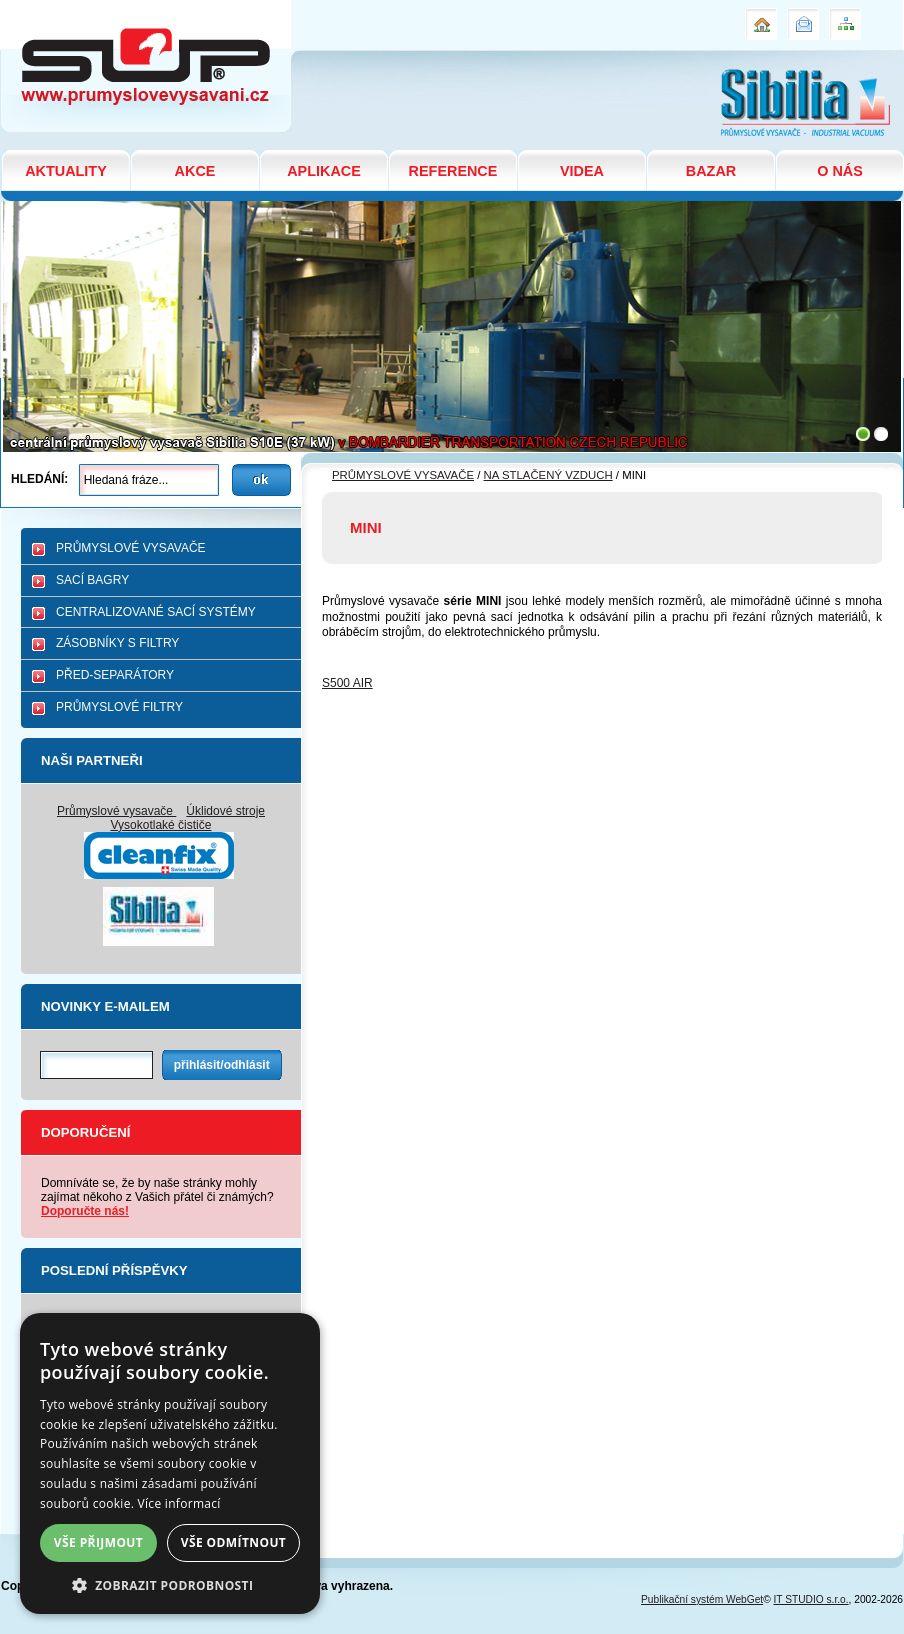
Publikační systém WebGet (702, 1599)
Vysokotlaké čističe (161, 825)
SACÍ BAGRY (92, 580)
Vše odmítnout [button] (233, 1542)
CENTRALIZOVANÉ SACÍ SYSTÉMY (156, 612)
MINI (17, 8)
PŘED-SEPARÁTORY (115, 675)
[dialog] (170, 1463)
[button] (170, 1584)
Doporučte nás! (85, 1211)
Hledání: (39, 479)
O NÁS (840, 171)
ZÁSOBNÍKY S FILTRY (117, 643)
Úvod (759, 16)
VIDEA (582, 171)
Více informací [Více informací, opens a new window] (179, 1503)
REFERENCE (453, 171)
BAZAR (711, 171)
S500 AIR (347, 683)
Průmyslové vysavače (116, 811)
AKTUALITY (66, 171)
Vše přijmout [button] (98, 1542)
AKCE (195, 171)
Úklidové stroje (225, 811)
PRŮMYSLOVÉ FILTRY (119, 707)
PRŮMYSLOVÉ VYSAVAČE (131, 548)
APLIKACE (324, 171)
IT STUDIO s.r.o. (811, 1599)
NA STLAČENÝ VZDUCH (548, 475)
